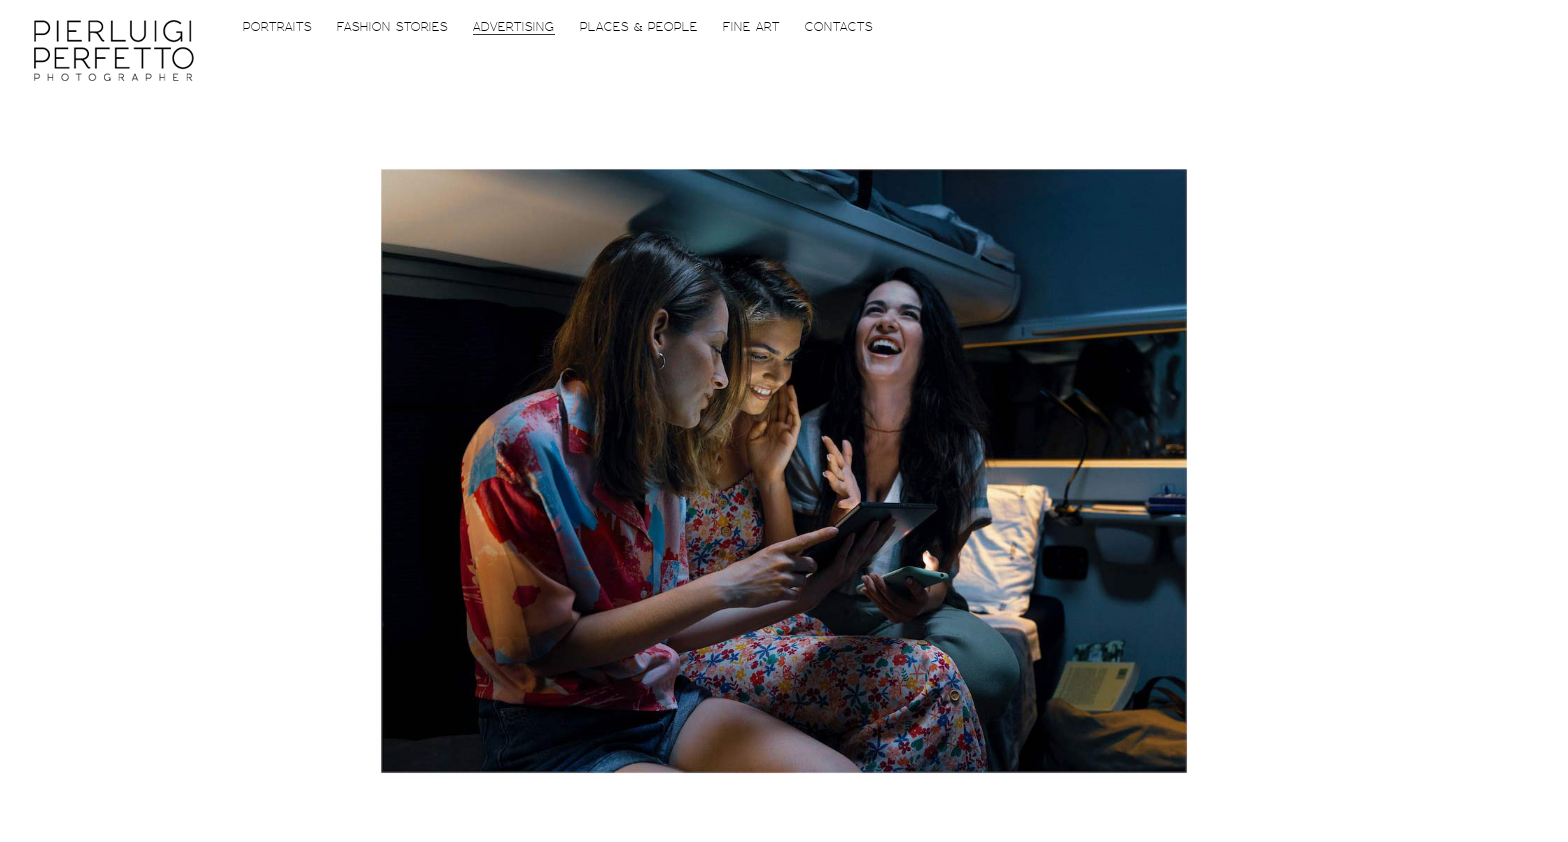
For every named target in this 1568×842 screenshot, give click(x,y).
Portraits (277, 27)
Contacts (839, 27)
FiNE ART (751, 27)
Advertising (514, 27)
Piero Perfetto (114, 50)
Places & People (639, 27)
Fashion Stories (392, 27)
